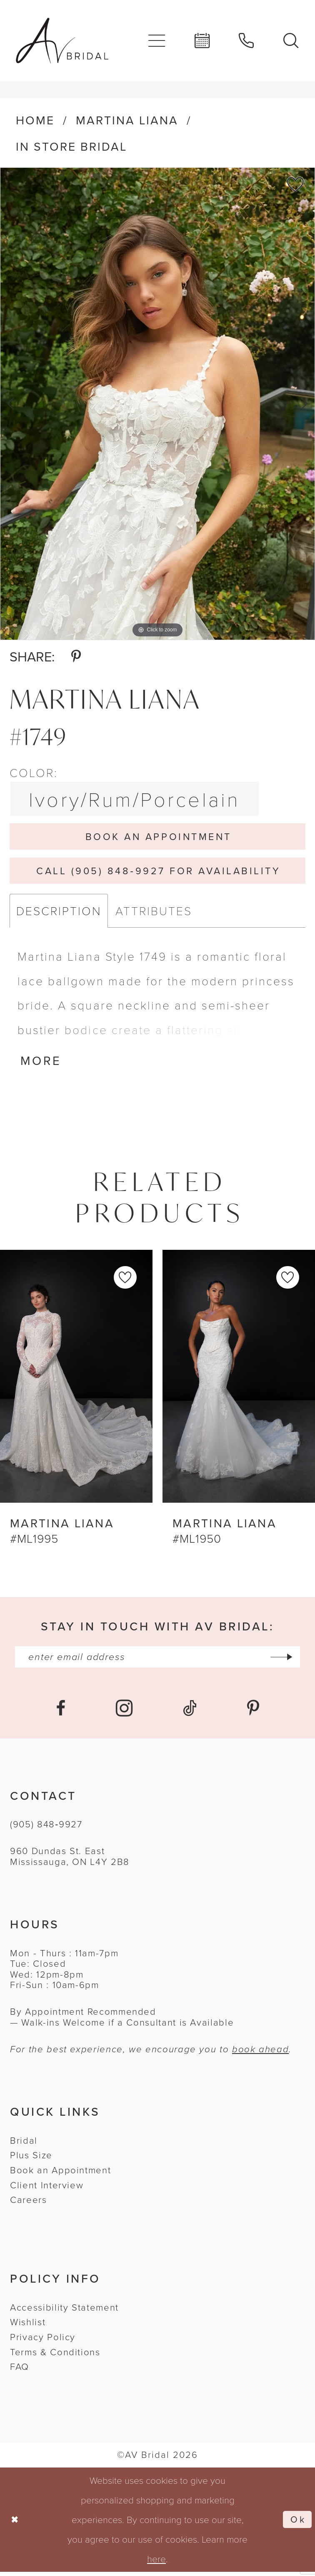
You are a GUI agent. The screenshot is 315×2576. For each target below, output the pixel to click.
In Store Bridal (71, 146)
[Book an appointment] (202, 40)
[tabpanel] (157, 404)
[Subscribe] (286, 1660)
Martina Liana (127, 120)
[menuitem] (157, 40)
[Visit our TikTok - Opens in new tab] (190, 1712)
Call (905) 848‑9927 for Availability (158, 872)
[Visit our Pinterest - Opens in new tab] (253, 1712)
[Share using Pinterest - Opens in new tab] (76, 657)
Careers (28, 2204)
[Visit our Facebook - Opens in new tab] (60, 1712)
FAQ (19, 2371)
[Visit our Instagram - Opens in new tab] (124, 1712)
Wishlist (27, 2326)
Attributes (153, 913)
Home (35, 120)
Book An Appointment (158, 836)
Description (58, 913)
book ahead (260, 2053)
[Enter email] (157, 1660)
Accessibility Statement (64, 2311)
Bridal (24, 2144)
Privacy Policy (42, 2341)
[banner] (62, 41)
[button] (157, 40)
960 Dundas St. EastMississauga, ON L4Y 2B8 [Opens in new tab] (70, 1860)
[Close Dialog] (15, 2524)
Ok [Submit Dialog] (298, 2524)
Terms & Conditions (55, 2356)
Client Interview (46, 2189)
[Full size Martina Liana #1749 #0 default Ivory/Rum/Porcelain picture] (157, 404)
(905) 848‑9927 (46, 1828)
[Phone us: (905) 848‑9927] (247, 40)
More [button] (41, 1064)
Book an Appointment (60, 2174)
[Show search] (291, 40)
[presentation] (76, 1379)
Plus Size (31, 2159)
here (156, 2562)
